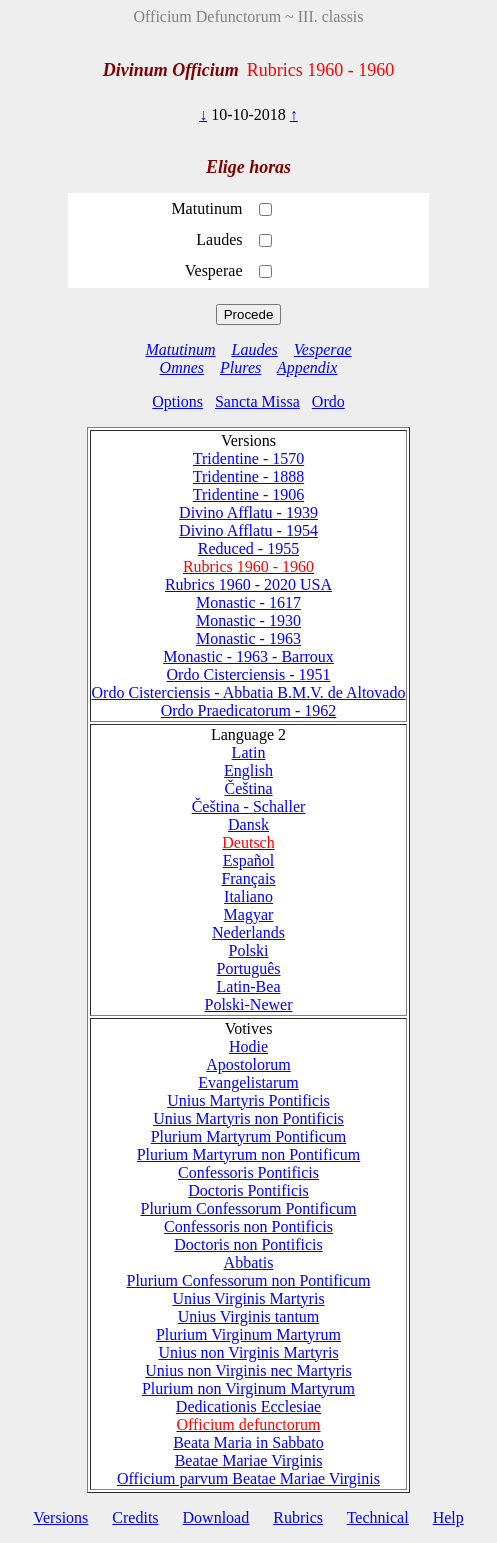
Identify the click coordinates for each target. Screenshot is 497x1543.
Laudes (255, 349)
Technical (378, 1517)
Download (216, 1517)
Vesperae (323, 349)
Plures (240, 367)
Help (448, 1517)
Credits (135, 1517)
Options (177, 401)
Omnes (182, 367)
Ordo (328, 401)
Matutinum (180, 349)
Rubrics (298, 1517)
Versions (60, 1517)
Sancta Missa (257, 401)
